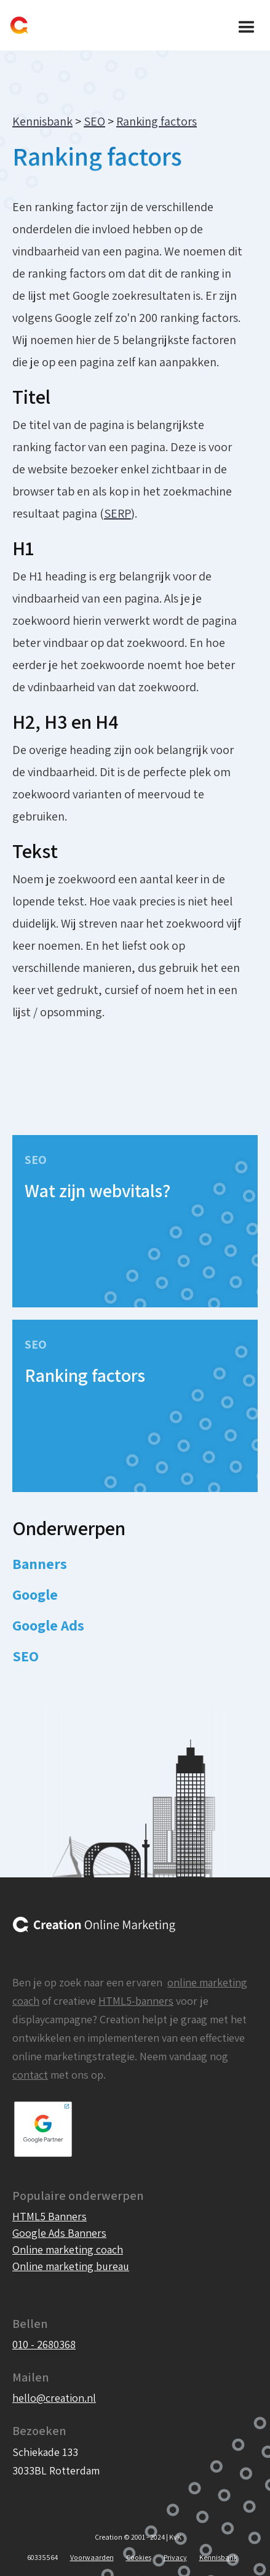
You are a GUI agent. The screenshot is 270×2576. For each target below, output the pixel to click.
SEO (94, 121)
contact (30, 2075)
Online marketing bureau (70, 2266)
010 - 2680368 (44, 2344)
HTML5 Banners (49, 2216)
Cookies (138, 2557)
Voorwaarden (92, 2557)
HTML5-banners (135, 2001)
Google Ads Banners (59, 2233)
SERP (117, 513)
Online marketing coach (67, 2249)
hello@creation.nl (54, 2398)
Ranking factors (156, 121)
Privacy (175, 2557)
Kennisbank (42, 121)
